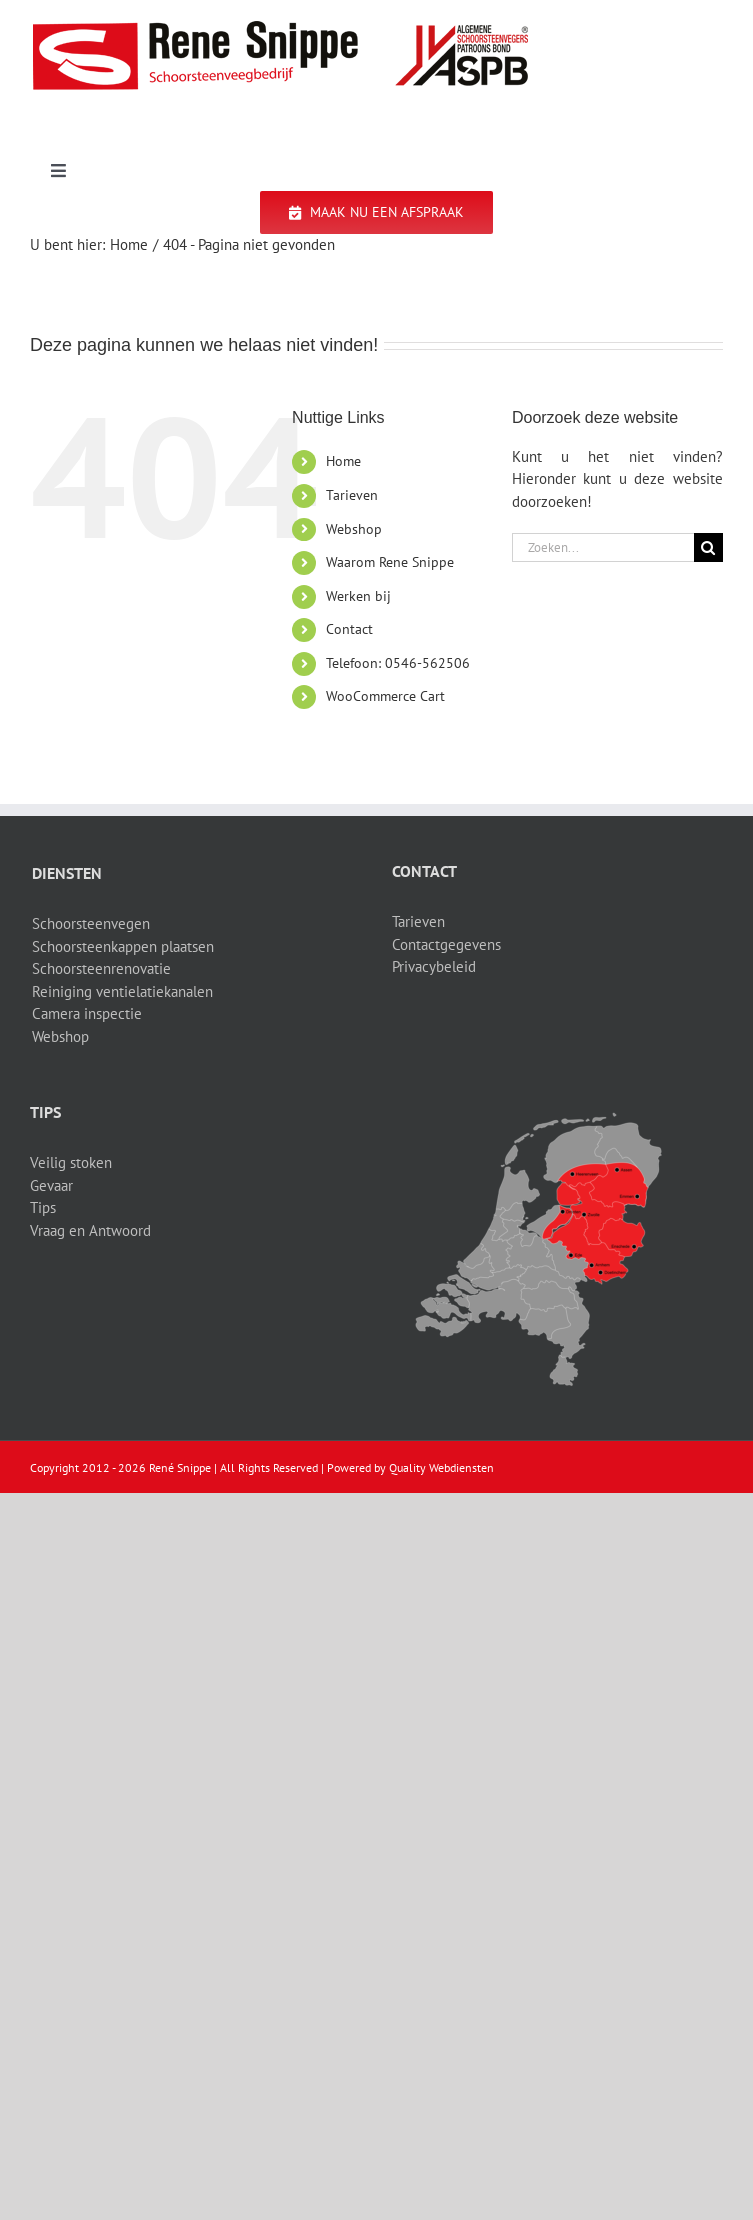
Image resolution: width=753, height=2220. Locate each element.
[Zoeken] (708, 547)
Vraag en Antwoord (90, 1230)
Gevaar (51, 1185)
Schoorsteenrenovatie (101, 968)
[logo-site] (280, 27)
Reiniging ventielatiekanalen (122, 991)
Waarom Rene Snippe (390, 562)
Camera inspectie (87, 1013)
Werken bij (358, 596)
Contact (349, 629)
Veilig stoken (71, 1162)
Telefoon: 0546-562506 (398, 663)
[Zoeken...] (603, 547)
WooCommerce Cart (385, 696)
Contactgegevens (446, 944)
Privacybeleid (434, 966)
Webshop (354, 529)
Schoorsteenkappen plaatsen (123, 946)
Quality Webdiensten (441, 1467)
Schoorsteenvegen (91, 923)
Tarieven (352, 495)
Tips (43, 1207)
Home (343, 461)
